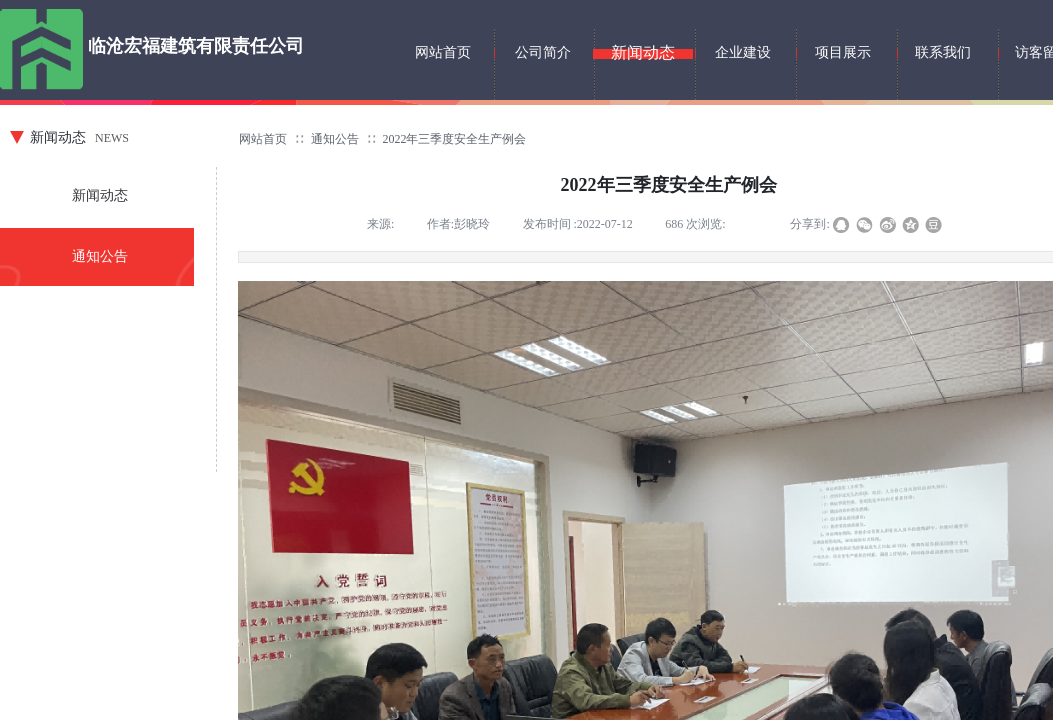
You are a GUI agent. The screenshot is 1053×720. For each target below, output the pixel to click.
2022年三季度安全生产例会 (454, 139)
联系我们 (943, 52)
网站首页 (263, 139)
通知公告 (335, 139)
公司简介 (543, 52)
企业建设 (743, 52)
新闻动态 (100, 195)
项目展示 (843, 52)
